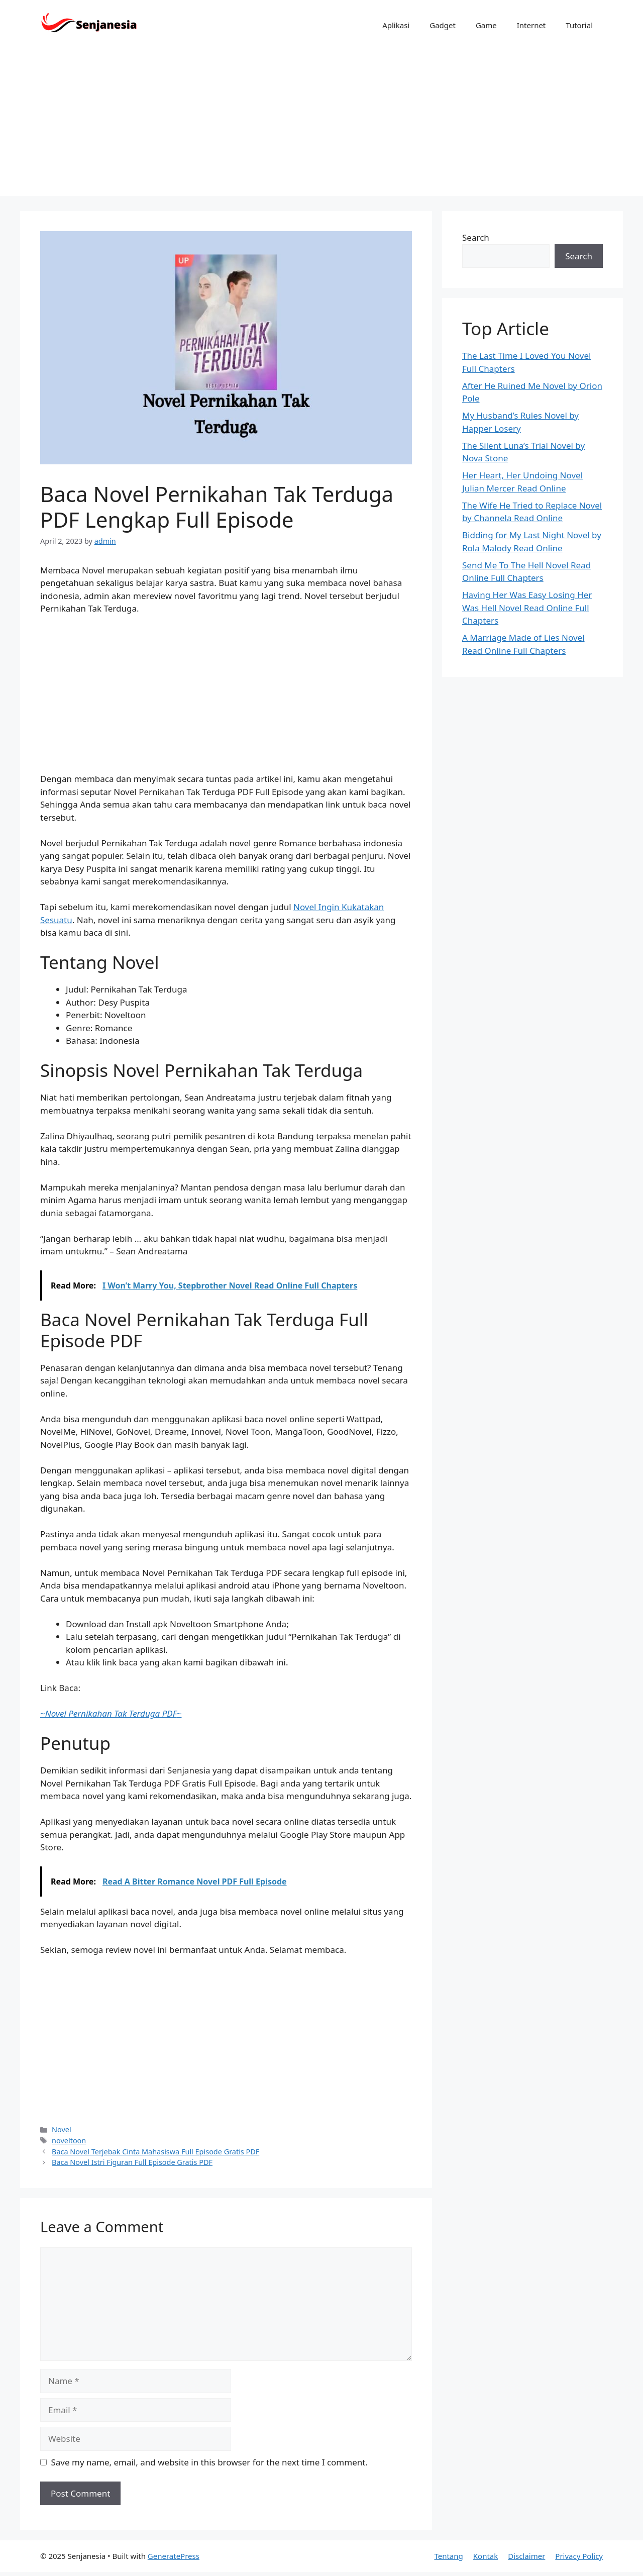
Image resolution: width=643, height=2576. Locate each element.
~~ (110, 1713)
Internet (531, 25)
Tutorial (579, 25)
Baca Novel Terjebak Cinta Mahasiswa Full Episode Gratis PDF (155, 2151)
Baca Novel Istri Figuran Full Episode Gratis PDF (132, 2162)
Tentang (448, 2556)
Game (486, 25)
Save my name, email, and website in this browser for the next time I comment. (209, 2462)
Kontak (485, 2556)
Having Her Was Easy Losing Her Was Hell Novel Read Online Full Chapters (527, 607)
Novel (61, 2129)
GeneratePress (173, 2556)
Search (475, 237)
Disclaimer (526, 2556)
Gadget (443, 25)
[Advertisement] (321, 125)
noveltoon (69, 2140)
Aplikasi (395, 25)
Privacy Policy (579, 2556)
